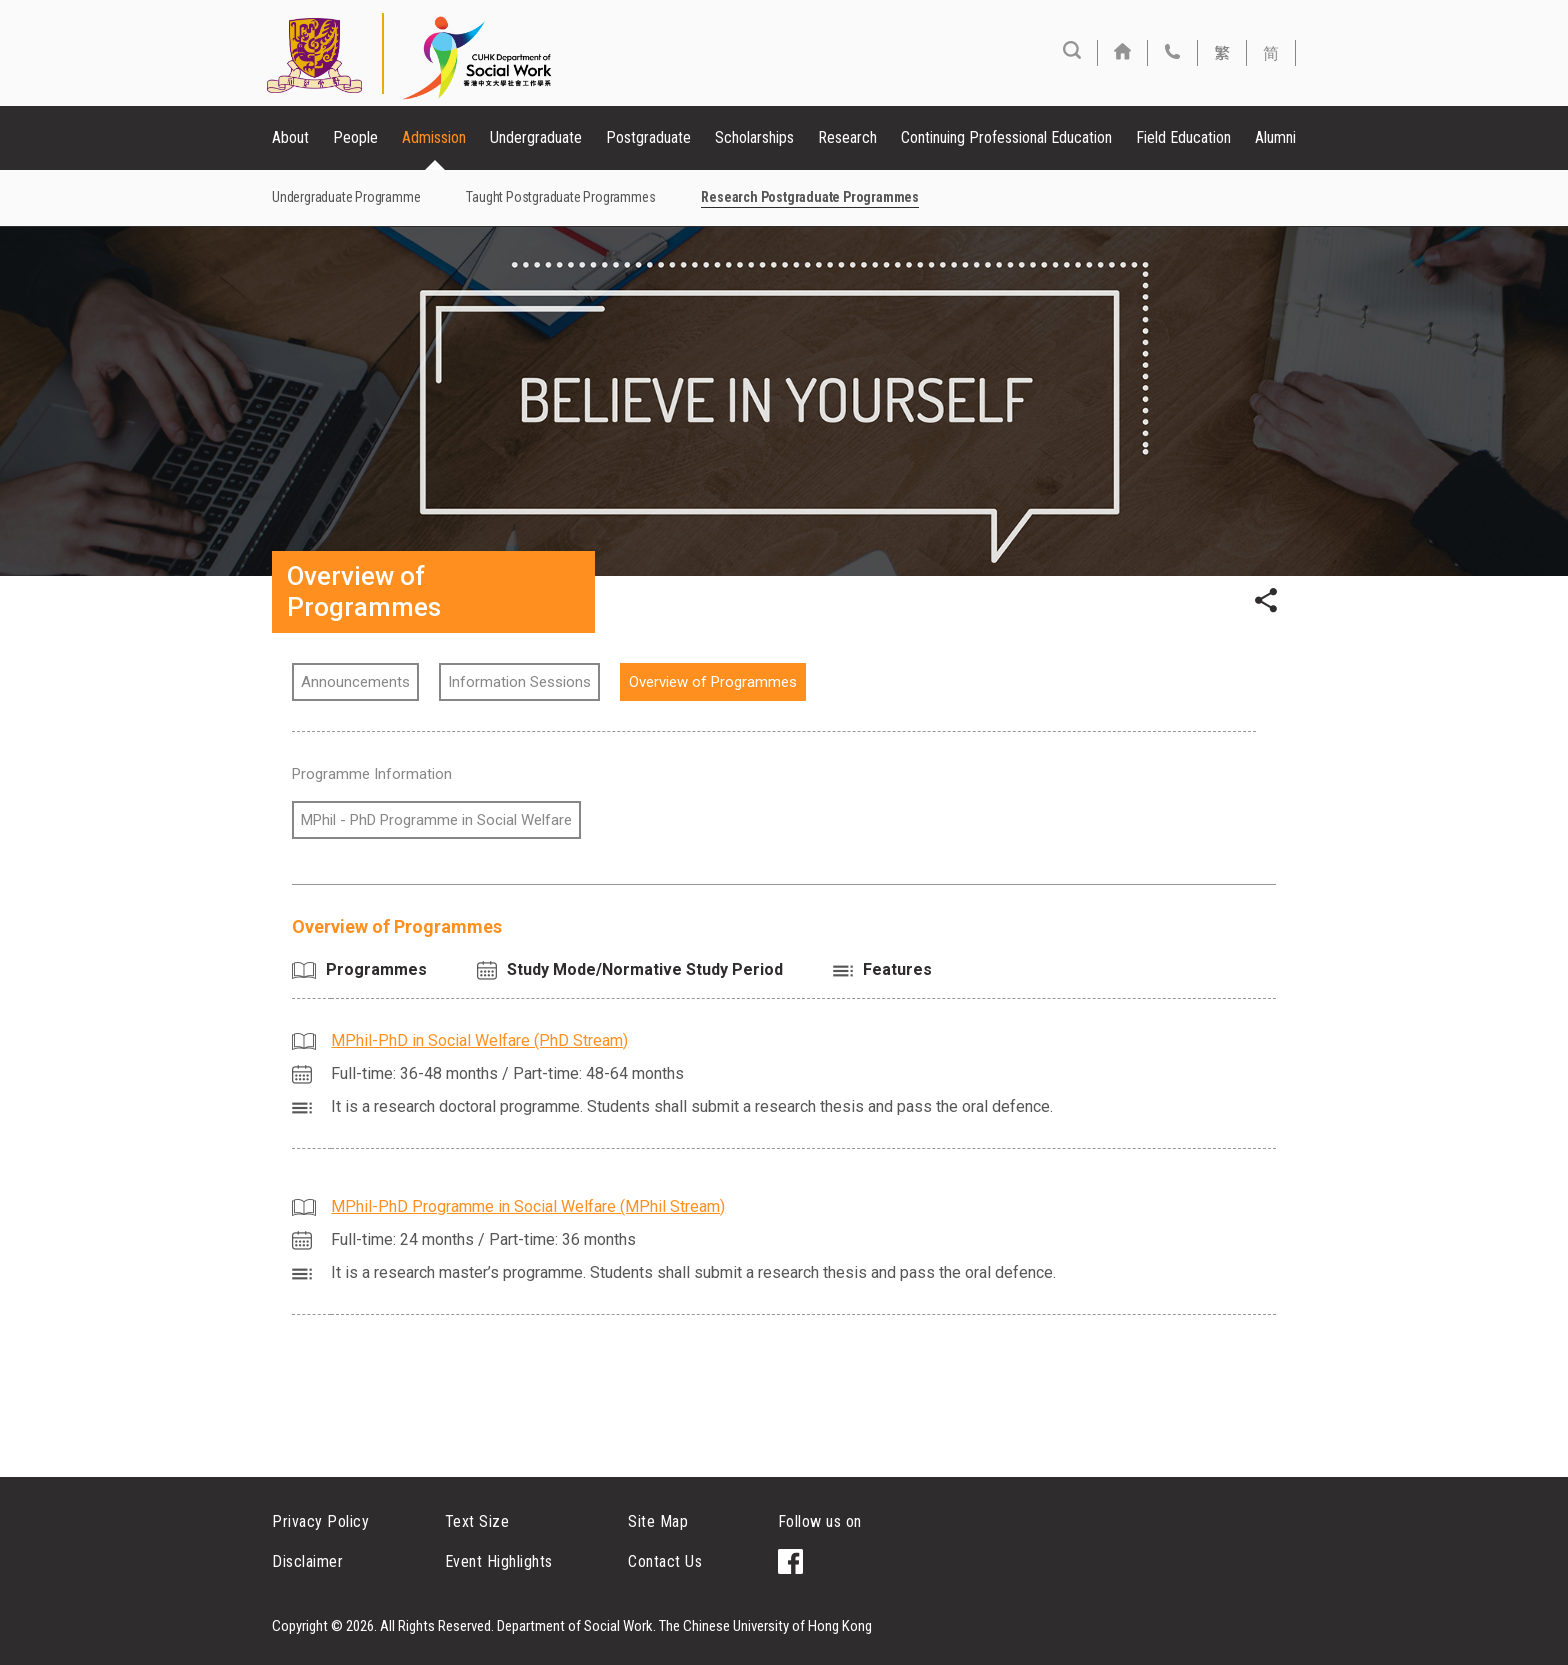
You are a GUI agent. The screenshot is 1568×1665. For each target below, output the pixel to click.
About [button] (290, 137)
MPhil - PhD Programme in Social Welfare (436, 820)
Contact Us (665, 1561)
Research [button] (847, 137)
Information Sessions (519, 682)
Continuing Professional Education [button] (1006, 137)
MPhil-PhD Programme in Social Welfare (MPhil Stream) (528, 1206)
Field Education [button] (1183, 137)
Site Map (658, 1521)
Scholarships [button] (754, 137)
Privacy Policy (320, 1521)
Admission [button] (434, 137)
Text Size (477, 1521)
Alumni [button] (1275, 137)
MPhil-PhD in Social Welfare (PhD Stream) (479, 1040)
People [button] (355, 137)
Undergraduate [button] (536, 137)
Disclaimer (307, 1561)
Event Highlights (499, 1561)
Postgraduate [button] (648, 137)
